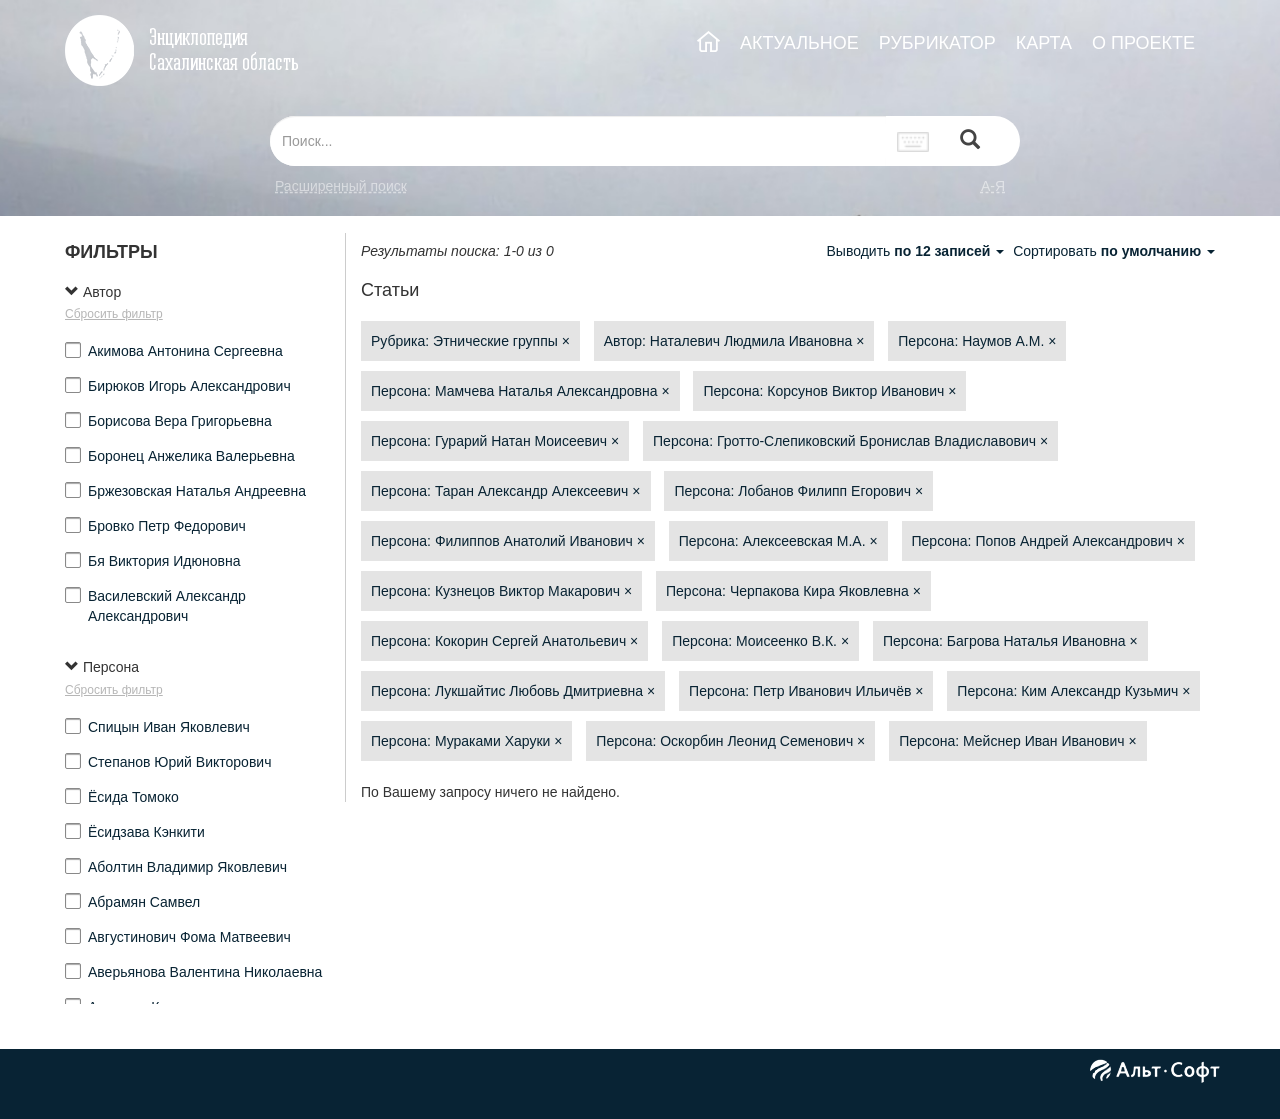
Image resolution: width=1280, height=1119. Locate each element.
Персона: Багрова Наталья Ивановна (1010, 641)
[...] (578, 141)
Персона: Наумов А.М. (977, 341)
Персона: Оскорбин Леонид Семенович (730, 741)
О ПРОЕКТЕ (1143, 43)
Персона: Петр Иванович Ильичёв (806, 691)
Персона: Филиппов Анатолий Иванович (508, 541)
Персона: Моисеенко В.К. (760, 641)
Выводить (917, 251)
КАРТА (1044, 43)
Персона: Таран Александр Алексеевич (506, 491)
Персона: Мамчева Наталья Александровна (520, 391)
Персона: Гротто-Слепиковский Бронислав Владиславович (850, 441)
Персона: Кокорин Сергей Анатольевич (504, 641)
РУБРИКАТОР (937, 43)
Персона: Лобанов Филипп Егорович (798, 491)
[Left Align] (970, 141)
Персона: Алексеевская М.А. (778, 541)
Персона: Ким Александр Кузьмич (1073, 691)
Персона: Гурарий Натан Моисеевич (495, 441)
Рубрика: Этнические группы (470, 341)
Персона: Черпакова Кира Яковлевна (793, 591)
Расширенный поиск (341, 186)
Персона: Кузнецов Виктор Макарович (501, 591)
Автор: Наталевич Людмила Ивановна (734, 341)
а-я (993, 186)
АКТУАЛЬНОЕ (799, 43)
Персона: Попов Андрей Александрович (1048, 541)
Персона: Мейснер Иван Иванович (1018, 741)
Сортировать (1114, 251)
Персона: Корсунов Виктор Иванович (829, 391)
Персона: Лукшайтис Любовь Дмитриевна (513, 691)
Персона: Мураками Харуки (466, 741)
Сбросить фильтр (114, 314)
